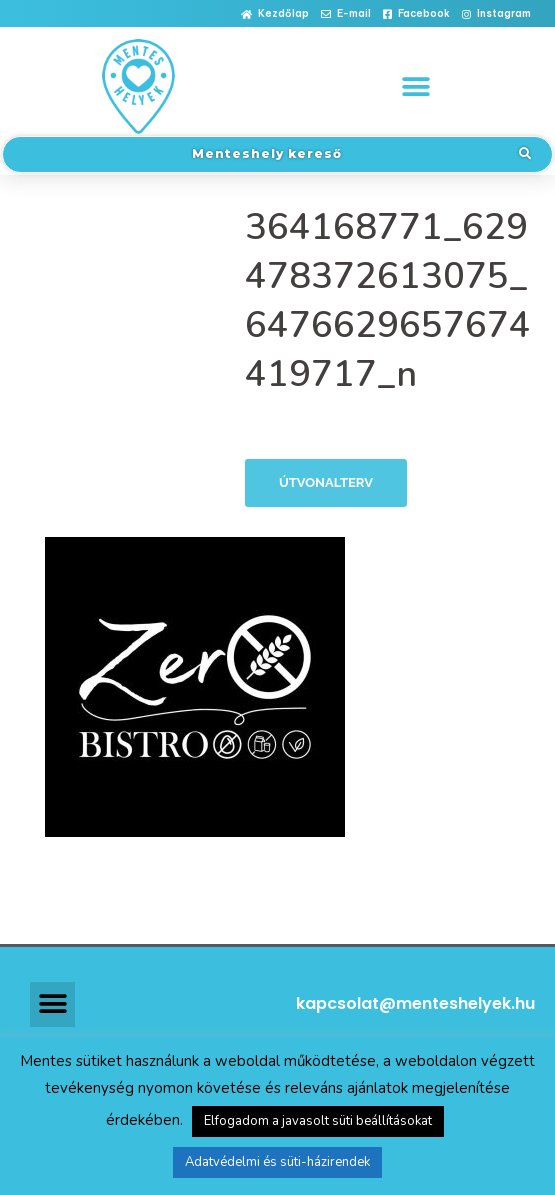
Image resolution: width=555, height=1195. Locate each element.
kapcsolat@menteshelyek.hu (415, 1003)
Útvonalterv (326, 482)
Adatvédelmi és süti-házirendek (277, 1162)
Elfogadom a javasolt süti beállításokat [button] (318, 1121)
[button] (275, 14)
